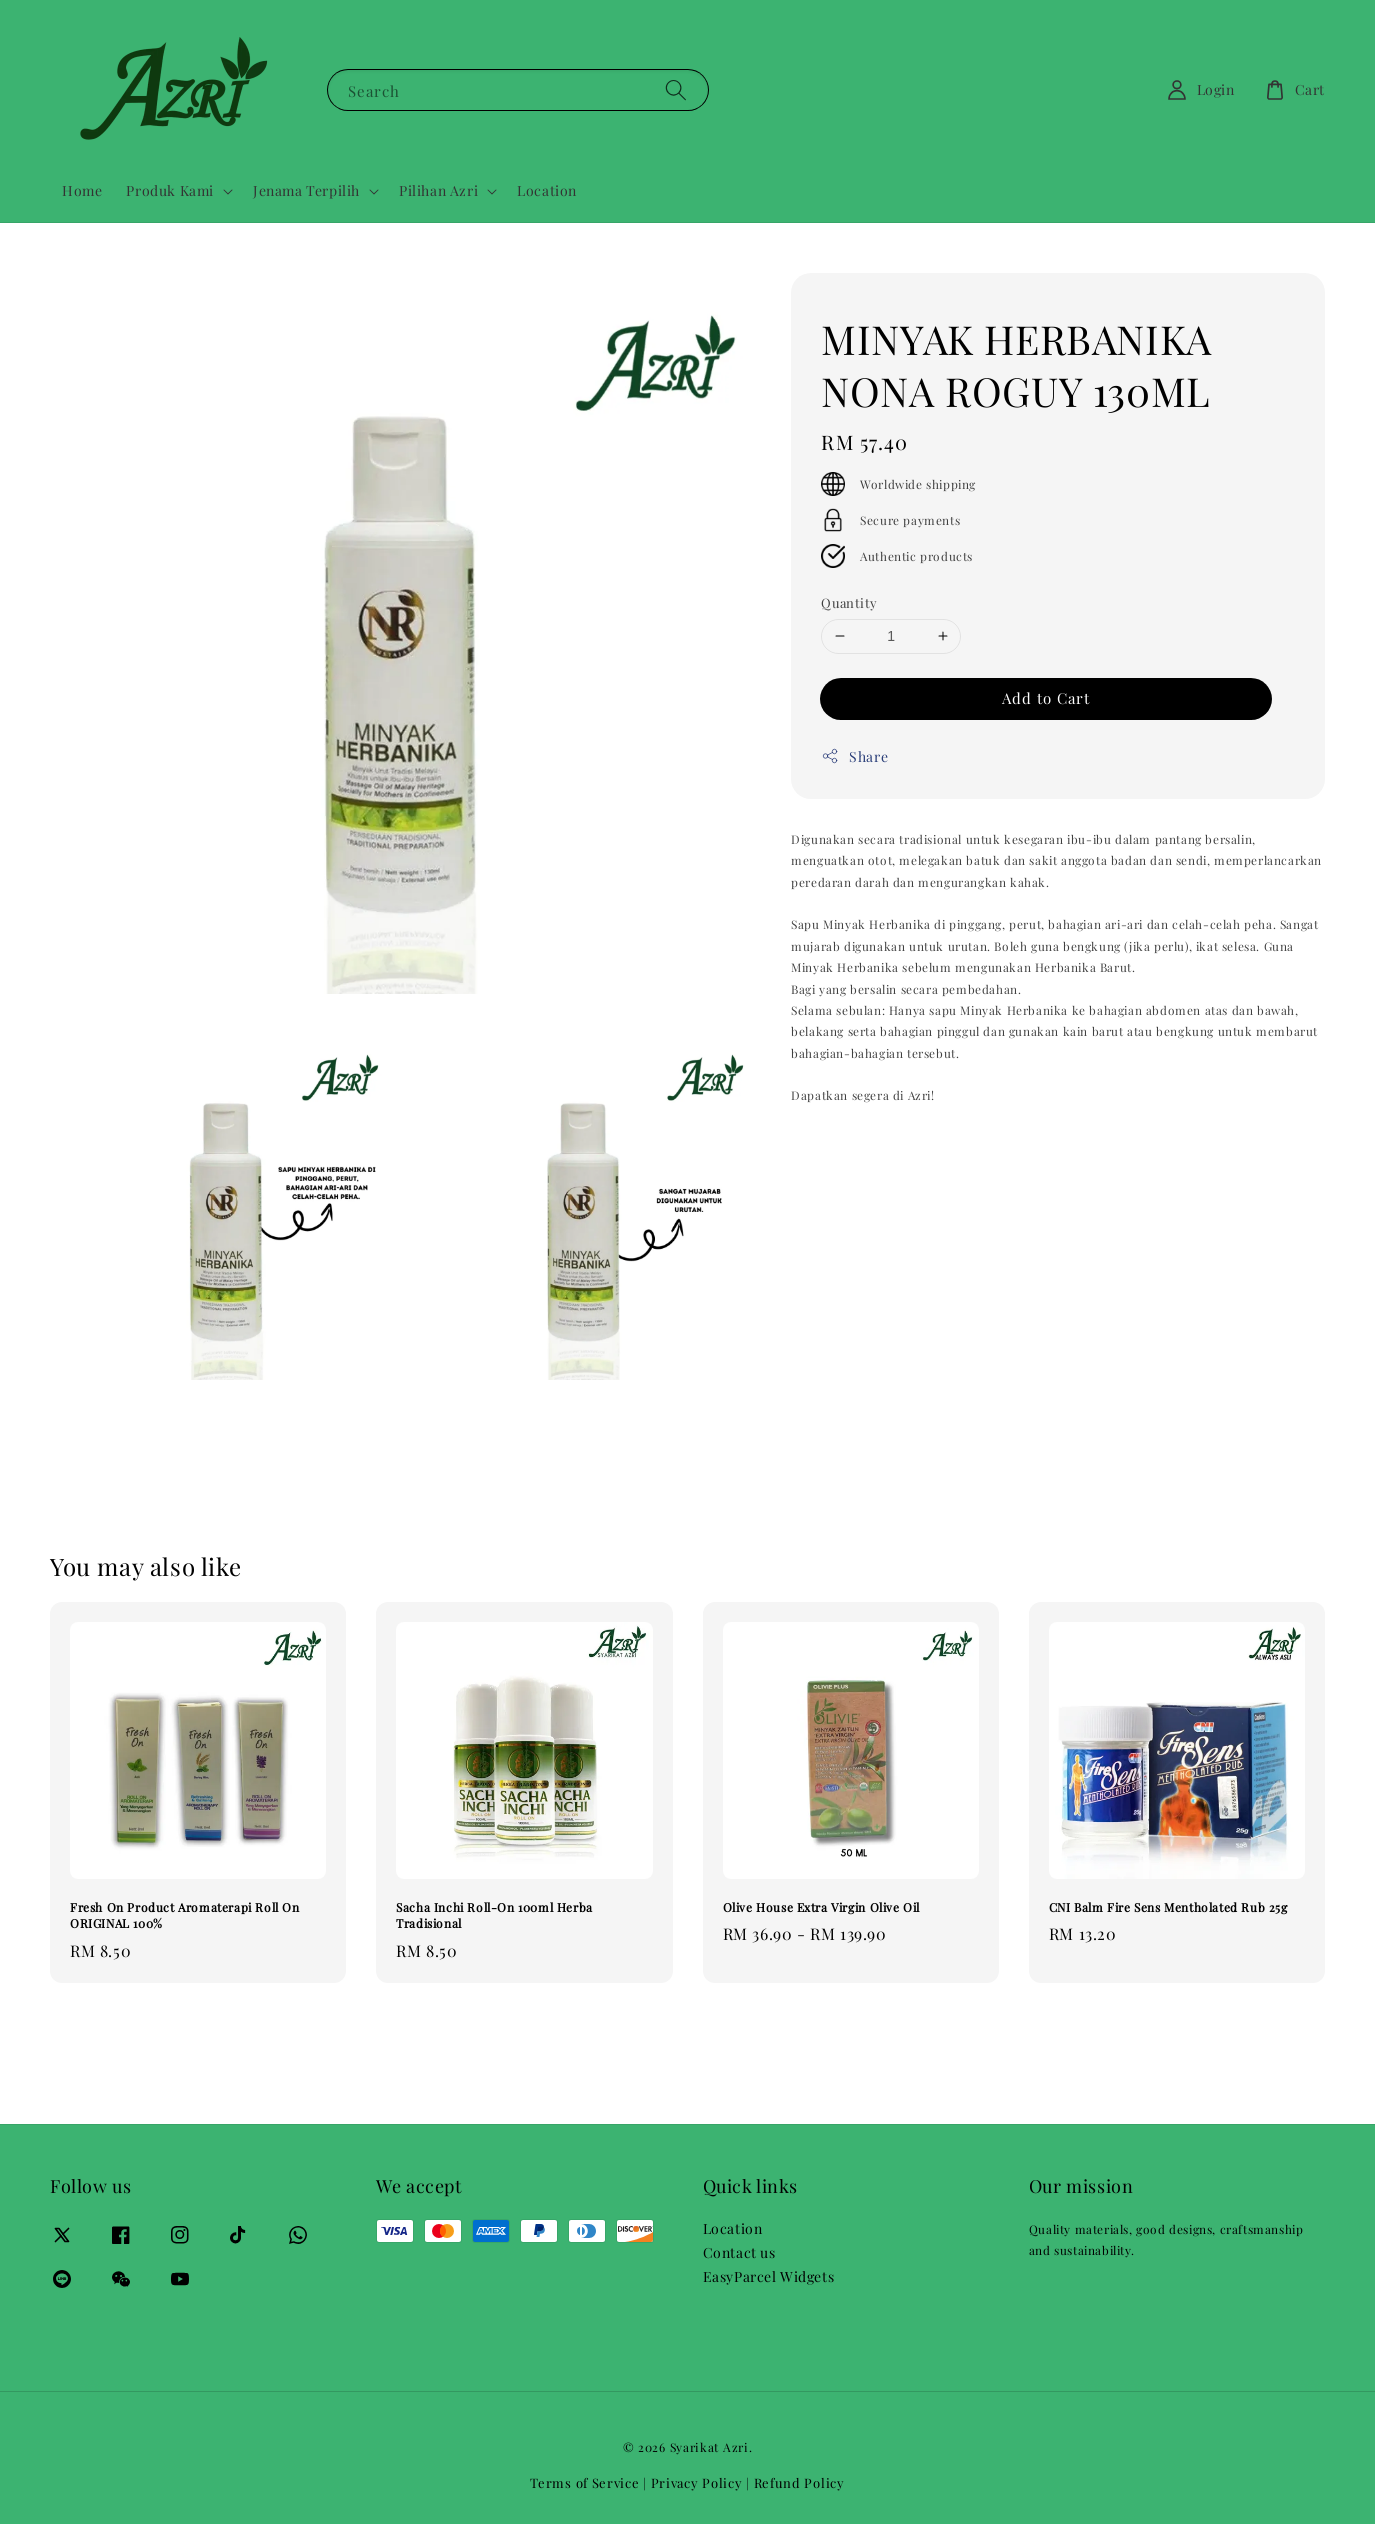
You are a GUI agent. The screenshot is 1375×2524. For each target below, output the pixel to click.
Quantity (849, 602)
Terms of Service (584, 2482)
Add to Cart (1046, 698)
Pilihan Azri (438, 191)
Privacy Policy (697, 2482)
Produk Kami (170, 191)
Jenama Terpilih (306, 191)
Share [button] (854, 756)
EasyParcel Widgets (769, 2276)
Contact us (739, 2252)
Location (547, 190)
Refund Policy (799, 2482)
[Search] (676, 89)
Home (82, 190)
